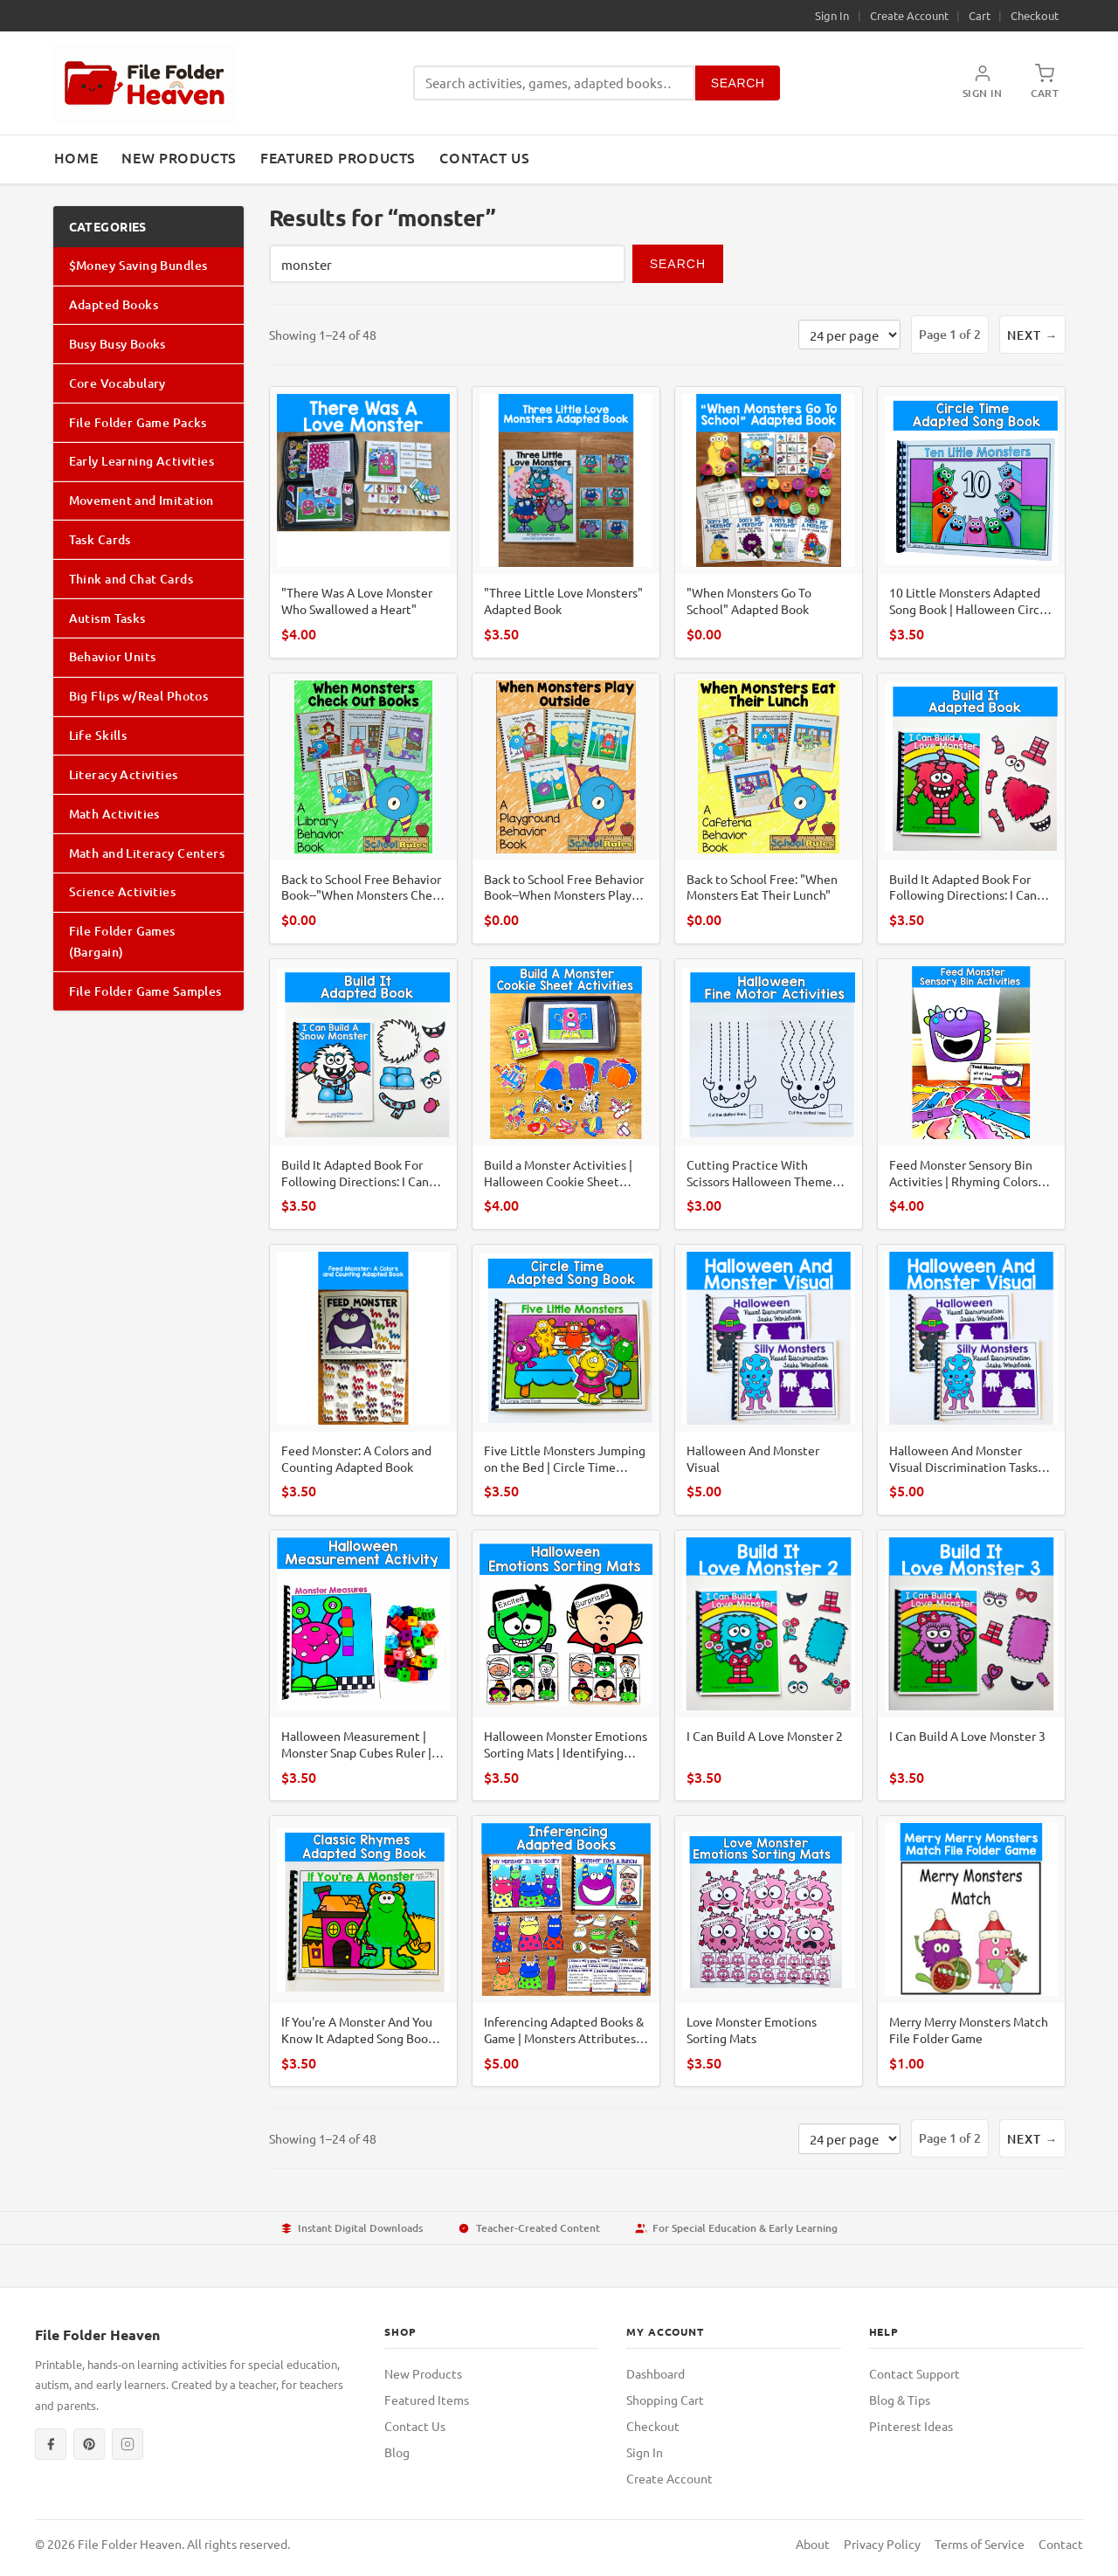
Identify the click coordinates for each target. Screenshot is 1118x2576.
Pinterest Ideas (911, 2426)
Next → (1032, 335)
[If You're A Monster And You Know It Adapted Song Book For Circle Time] (363, 1951)
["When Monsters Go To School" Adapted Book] (768, 522)
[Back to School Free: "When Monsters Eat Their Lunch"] (768, 808)
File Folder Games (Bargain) (122, 941)
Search (738, 83)
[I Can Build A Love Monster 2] (768, 1665)
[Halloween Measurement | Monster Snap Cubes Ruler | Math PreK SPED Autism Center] (363, 1665)
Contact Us (484, 157)
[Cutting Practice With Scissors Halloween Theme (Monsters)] (768, 1094)
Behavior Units (112, 656)
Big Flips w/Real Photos (139, 695)
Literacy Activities (123, 774)
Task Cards (100, 539)
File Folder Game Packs (138, 422)
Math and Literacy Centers (147, 853)
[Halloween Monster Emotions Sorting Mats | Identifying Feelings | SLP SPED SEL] (566, 1665)
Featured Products (338, 157)
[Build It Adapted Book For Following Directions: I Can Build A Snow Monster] (363, 1094)
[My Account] (983, 83)
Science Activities (122, 891)
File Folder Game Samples (145, 991)
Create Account (909, 15)
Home (76, 157)
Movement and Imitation (141, 500)
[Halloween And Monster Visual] (768, 1380)
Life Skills (98, 735)
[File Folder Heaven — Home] (145, 83)
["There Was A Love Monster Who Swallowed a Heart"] (363, 522)
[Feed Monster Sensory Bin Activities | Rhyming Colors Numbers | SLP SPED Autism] (971, 1094)
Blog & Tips (899, 2399)
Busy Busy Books (117, 343)
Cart (979, 15)
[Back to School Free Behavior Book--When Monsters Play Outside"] (566, 808)
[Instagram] (127, 2444)
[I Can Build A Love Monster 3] (971, 1665)
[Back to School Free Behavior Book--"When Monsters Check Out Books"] (363, 808)
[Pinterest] (89, 2444)
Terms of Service (980, 2544)
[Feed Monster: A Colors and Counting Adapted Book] (363, 1380)
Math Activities (114, 813)
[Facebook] (50, 2444)
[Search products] (554, 83)
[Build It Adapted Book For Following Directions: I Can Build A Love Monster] (971, 808)
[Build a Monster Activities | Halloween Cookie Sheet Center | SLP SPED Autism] (566, 1094)
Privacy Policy (882, 2544)
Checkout (1035, 15)
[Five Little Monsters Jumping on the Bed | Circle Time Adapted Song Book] (566, 1380)
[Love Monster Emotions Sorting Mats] (768, 1951)
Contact (1061, 2544)
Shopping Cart (665, 2399)
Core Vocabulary (117, 383)
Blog (397, 2452)
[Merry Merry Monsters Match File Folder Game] (971, 1951)
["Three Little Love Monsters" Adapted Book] (566, 522)
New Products (179, 157)
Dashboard (655, 2373)
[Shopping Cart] (1045, 83)
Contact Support (914, 2373)
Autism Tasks (107, 618)
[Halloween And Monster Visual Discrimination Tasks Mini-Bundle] (971, 1380)
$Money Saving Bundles (138, 265)
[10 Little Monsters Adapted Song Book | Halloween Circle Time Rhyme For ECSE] (971, 522)
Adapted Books (113, 304)
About (813, 2544)
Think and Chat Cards (131, 578)
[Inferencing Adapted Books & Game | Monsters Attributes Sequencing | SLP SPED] (566, 1951)
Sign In (832, 15)
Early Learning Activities (142, 460)
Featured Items (426, 2399)
